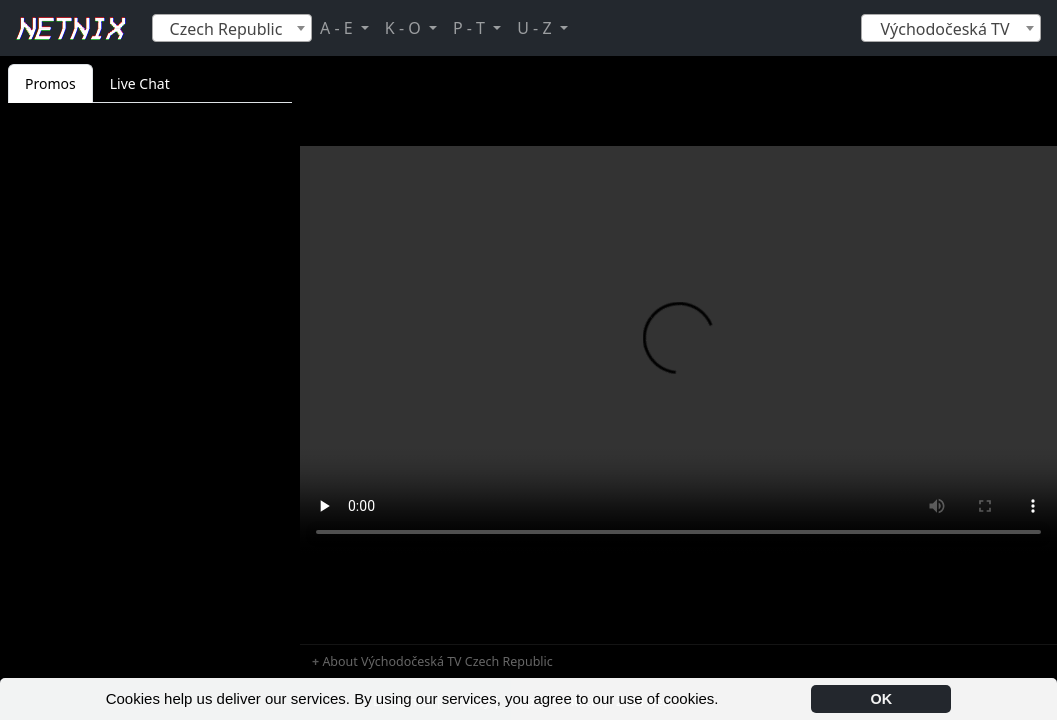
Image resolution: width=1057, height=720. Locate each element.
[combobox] (232, 28)
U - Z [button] (536, 28)
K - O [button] (405, 28)
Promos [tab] (50, 83)
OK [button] (882, 699)
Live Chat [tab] (140, 83)
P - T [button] (471, 28)
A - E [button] (338, 28)
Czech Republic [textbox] (226, 29)
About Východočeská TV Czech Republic (437, 661)
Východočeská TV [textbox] (944, 29)
